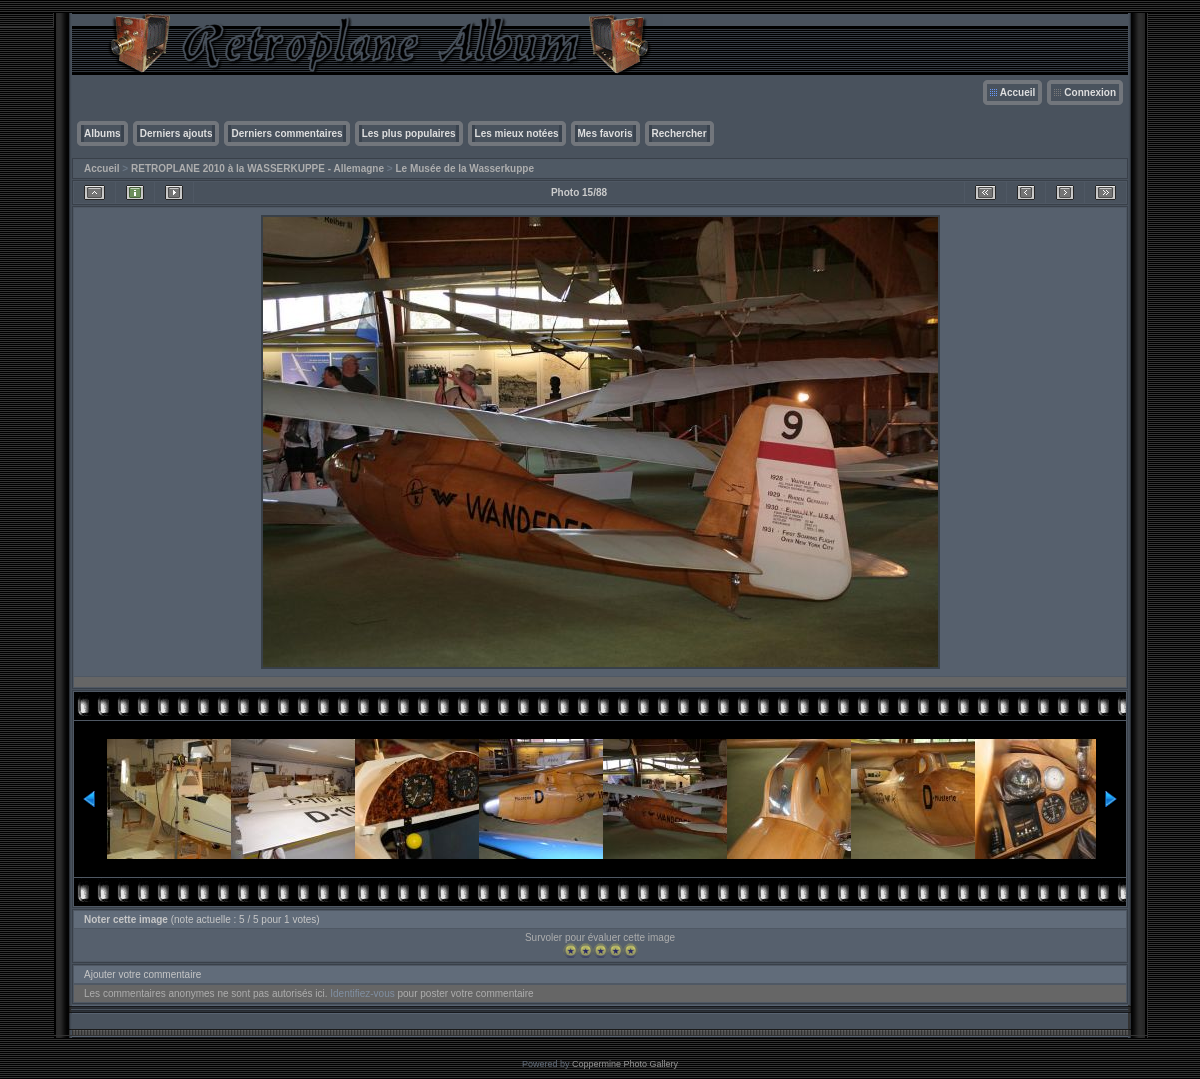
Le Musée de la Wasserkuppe (464, 168)
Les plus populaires (409, 133)
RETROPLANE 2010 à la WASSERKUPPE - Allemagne (257, 168)
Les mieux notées (517, 133)
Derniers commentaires (286, 133)
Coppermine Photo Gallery (625, 1064)
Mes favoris (605, 133)
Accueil (1018, 92)
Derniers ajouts (176, 133)
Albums (102, 133)
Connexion (1090, 92)
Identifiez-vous (362, 993)
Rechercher (679, 133)
